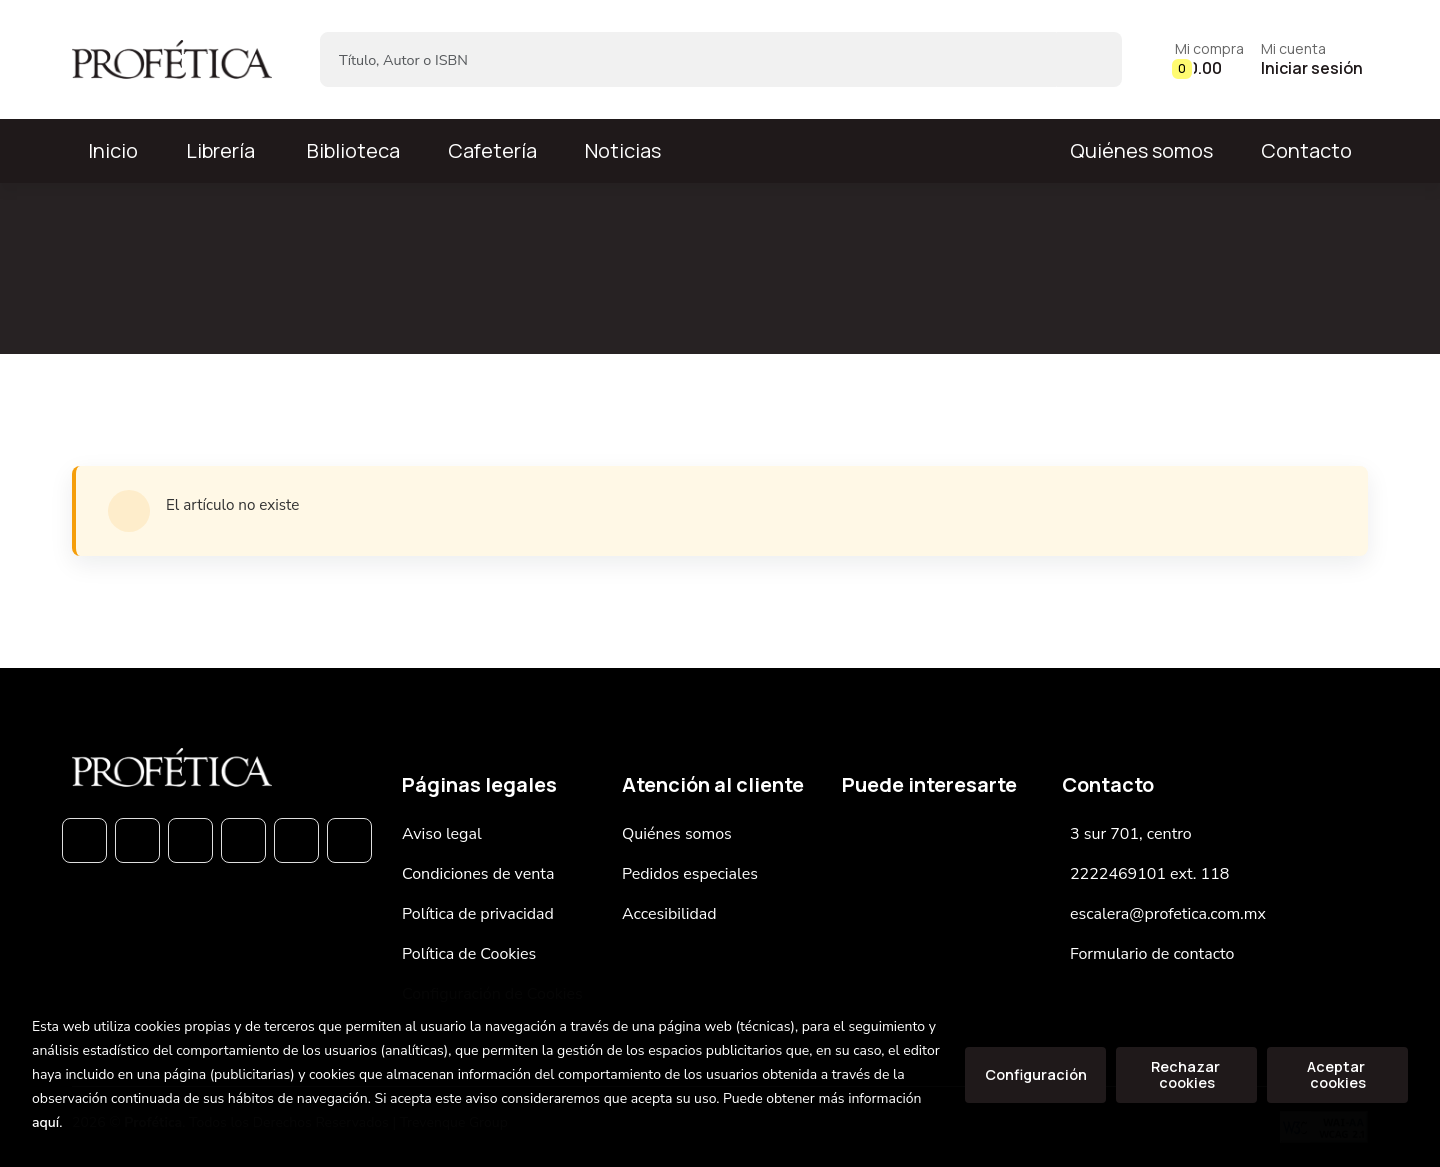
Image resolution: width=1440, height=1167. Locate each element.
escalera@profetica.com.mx (1168, 914)
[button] (1209, 59)
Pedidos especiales (690, 874)
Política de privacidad (478, 914)
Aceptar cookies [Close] (1337, 1074)
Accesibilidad (669, 914)
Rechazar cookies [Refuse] (1187, 1074)
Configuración (1036, 1074)
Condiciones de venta (478, 874)
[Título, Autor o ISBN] (688, 59)
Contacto (1306, 150)
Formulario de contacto (1152, 954)
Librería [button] (220, 150)
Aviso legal (442, 834)
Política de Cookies (469, 954)
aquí (45, 1122)
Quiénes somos (1141, 150)
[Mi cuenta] (1312, 59)
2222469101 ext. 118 (1149, 874)
